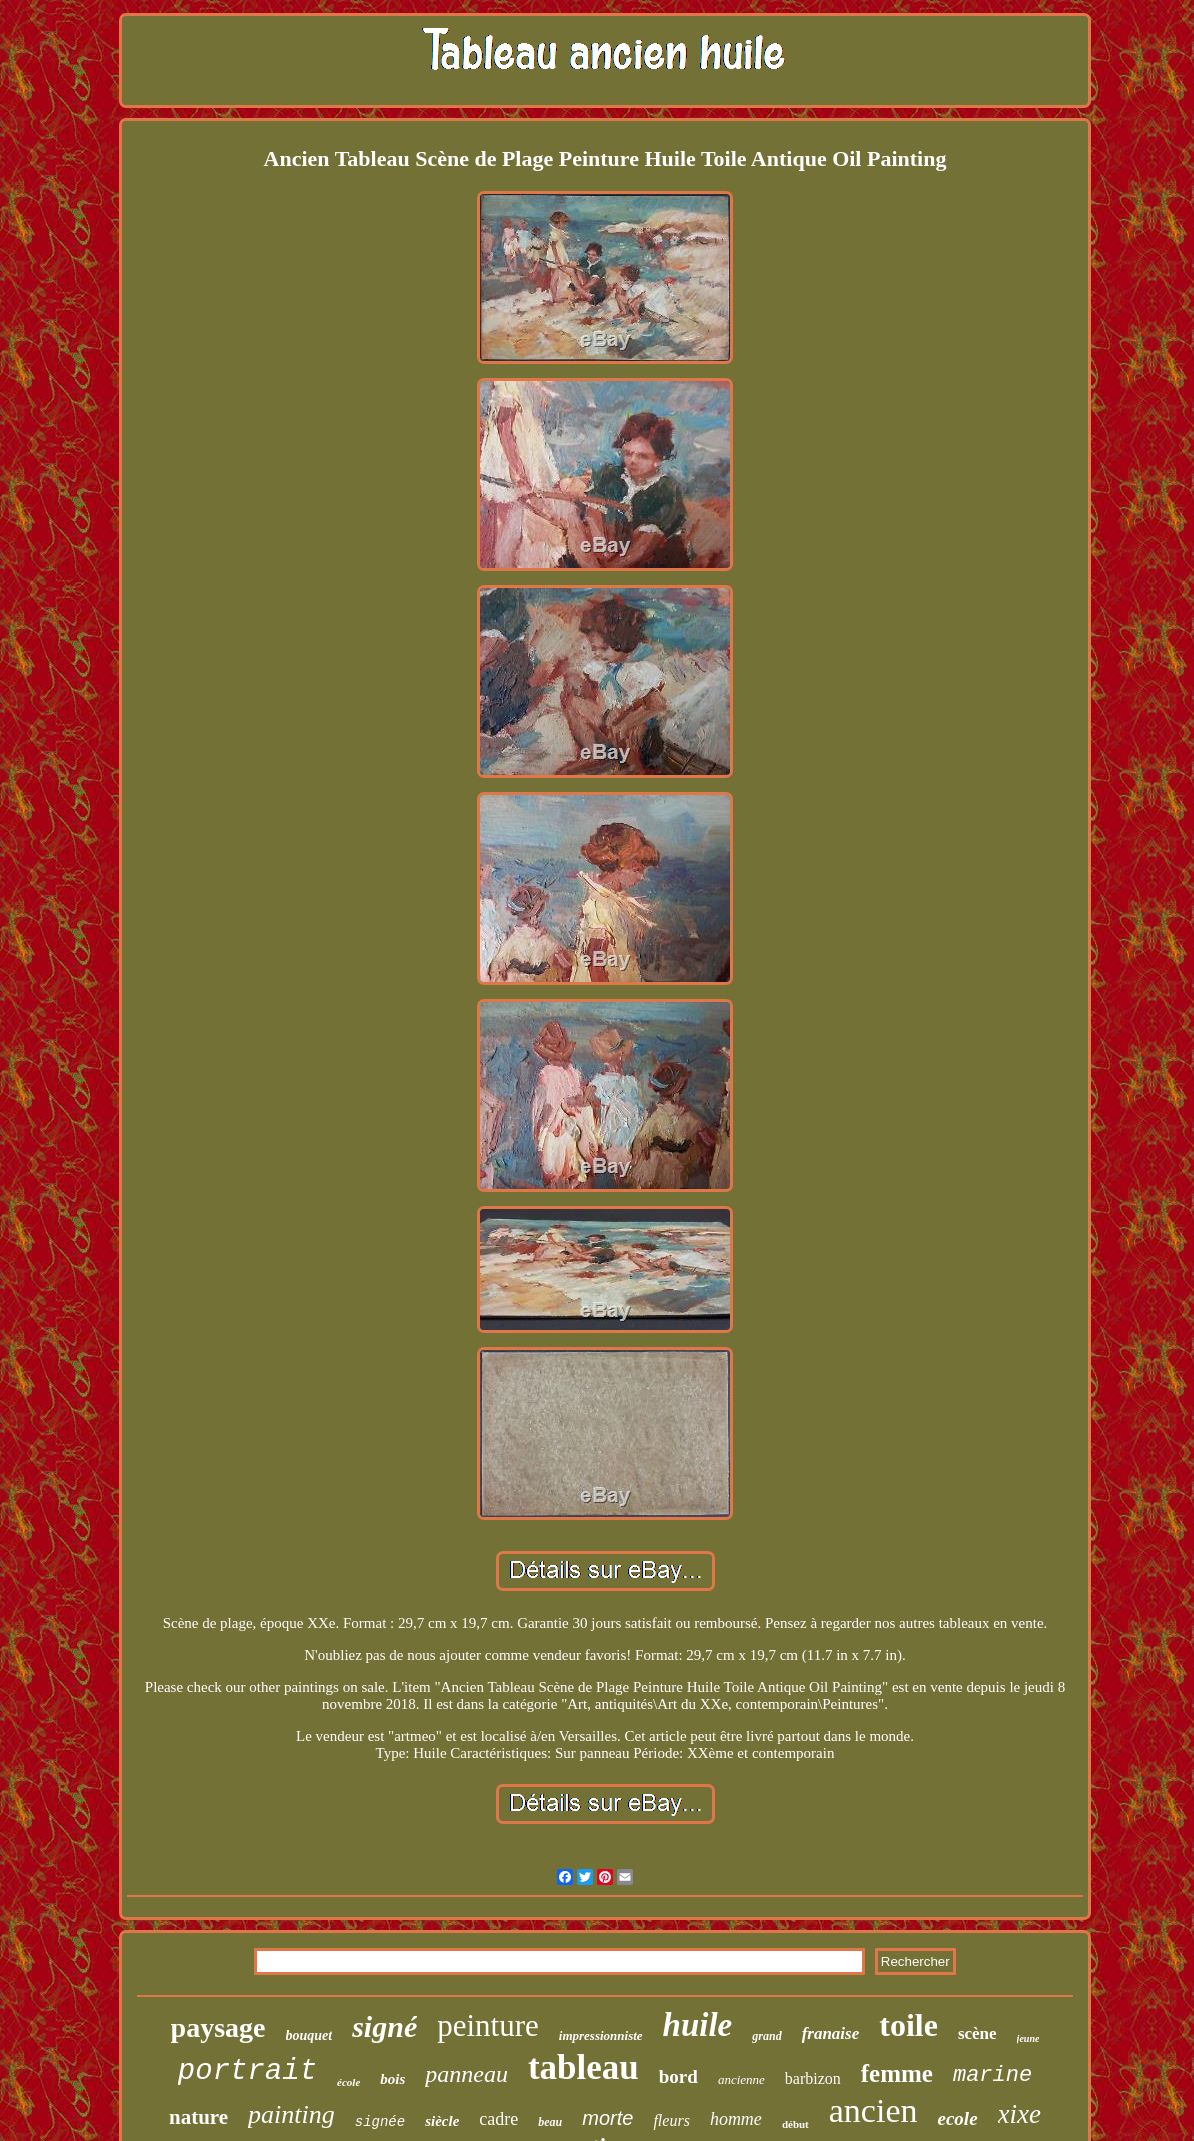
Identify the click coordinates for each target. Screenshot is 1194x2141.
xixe (1019, 2114)
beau (550, 2122)
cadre (498, 2119)
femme (897, 2073)
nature (198, 2117)
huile (698, 2025)
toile (908, 2025)
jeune (1028, 2038)
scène (977, 2033)
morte (607, 2118)
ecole (958, 2118)
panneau (466, 2074)
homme (736, 2119)
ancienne (741, 2079)
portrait (247, 2071)
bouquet (309, 2035)
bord (678, 2076)
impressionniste (601, 2035)
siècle (442, 2121)
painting (291, 2114)
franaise (831, 2033)
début (795, 2124)
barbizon (813, 2078)
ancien (873, 2110)
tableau (583, 2067)
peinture (488, 2025)
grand (766, 2036)
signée (380, 2122)
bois (392, 2079)
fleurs (671, 2120)
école (348, 2082)
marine (992, 2075)
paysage (218, 2027)
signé (384, 2026)
